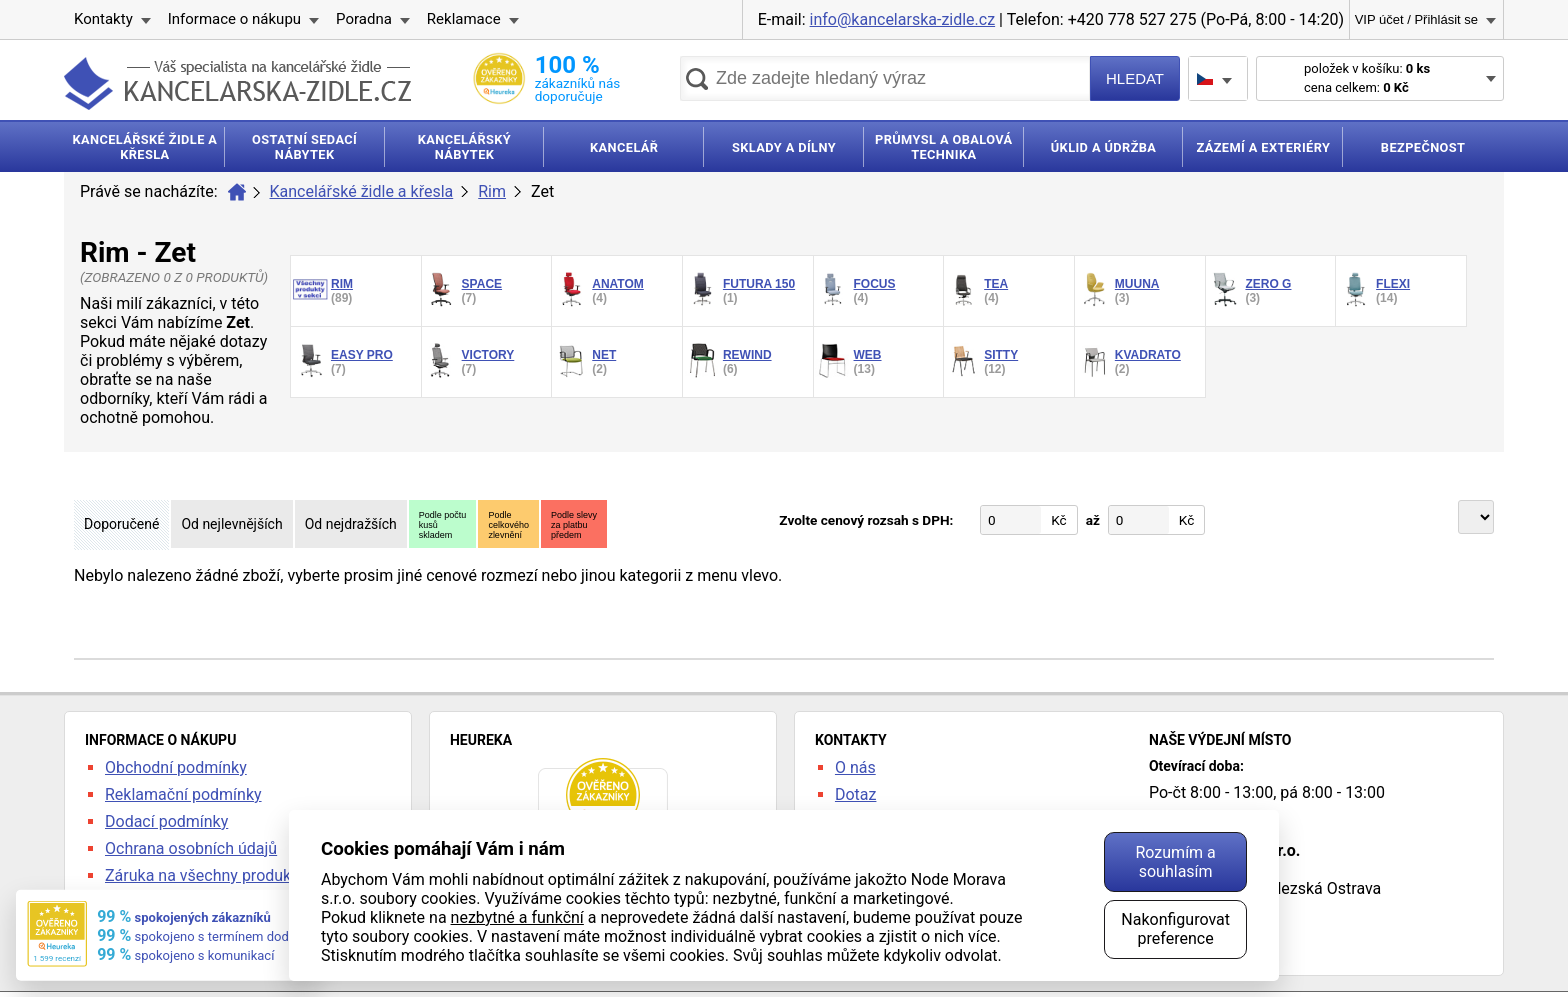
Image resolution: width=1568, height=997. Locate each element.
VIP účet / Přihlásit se (1416, 19)
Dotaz (856, 794)
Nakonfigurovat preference (1175, 929)
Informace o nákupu (234, 19)
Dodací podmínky (166, 821)
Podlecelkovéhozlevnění (508, 525)
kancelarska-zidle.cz (237, 83)
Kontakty (103, 19)
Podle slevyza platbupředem (574, 525)
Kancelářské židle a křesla (362, 191)
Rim (492, 191)
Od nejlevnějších (231, 524)
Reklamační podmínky (183, 794)
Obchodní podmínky (176, 767)
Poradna (364, 19)
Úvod (237, 192)
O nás (855, 767)
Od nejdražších (351, 524)
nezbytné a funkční (517, 917)
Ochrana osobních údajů (191, 848)
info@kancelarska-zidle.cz (903, 19)
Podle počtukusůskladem (443, 525)
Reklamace (464, 19)
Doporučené (121, 524)
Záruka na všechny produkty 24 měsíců (243, 875)
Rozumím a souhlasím (1175, 862)
